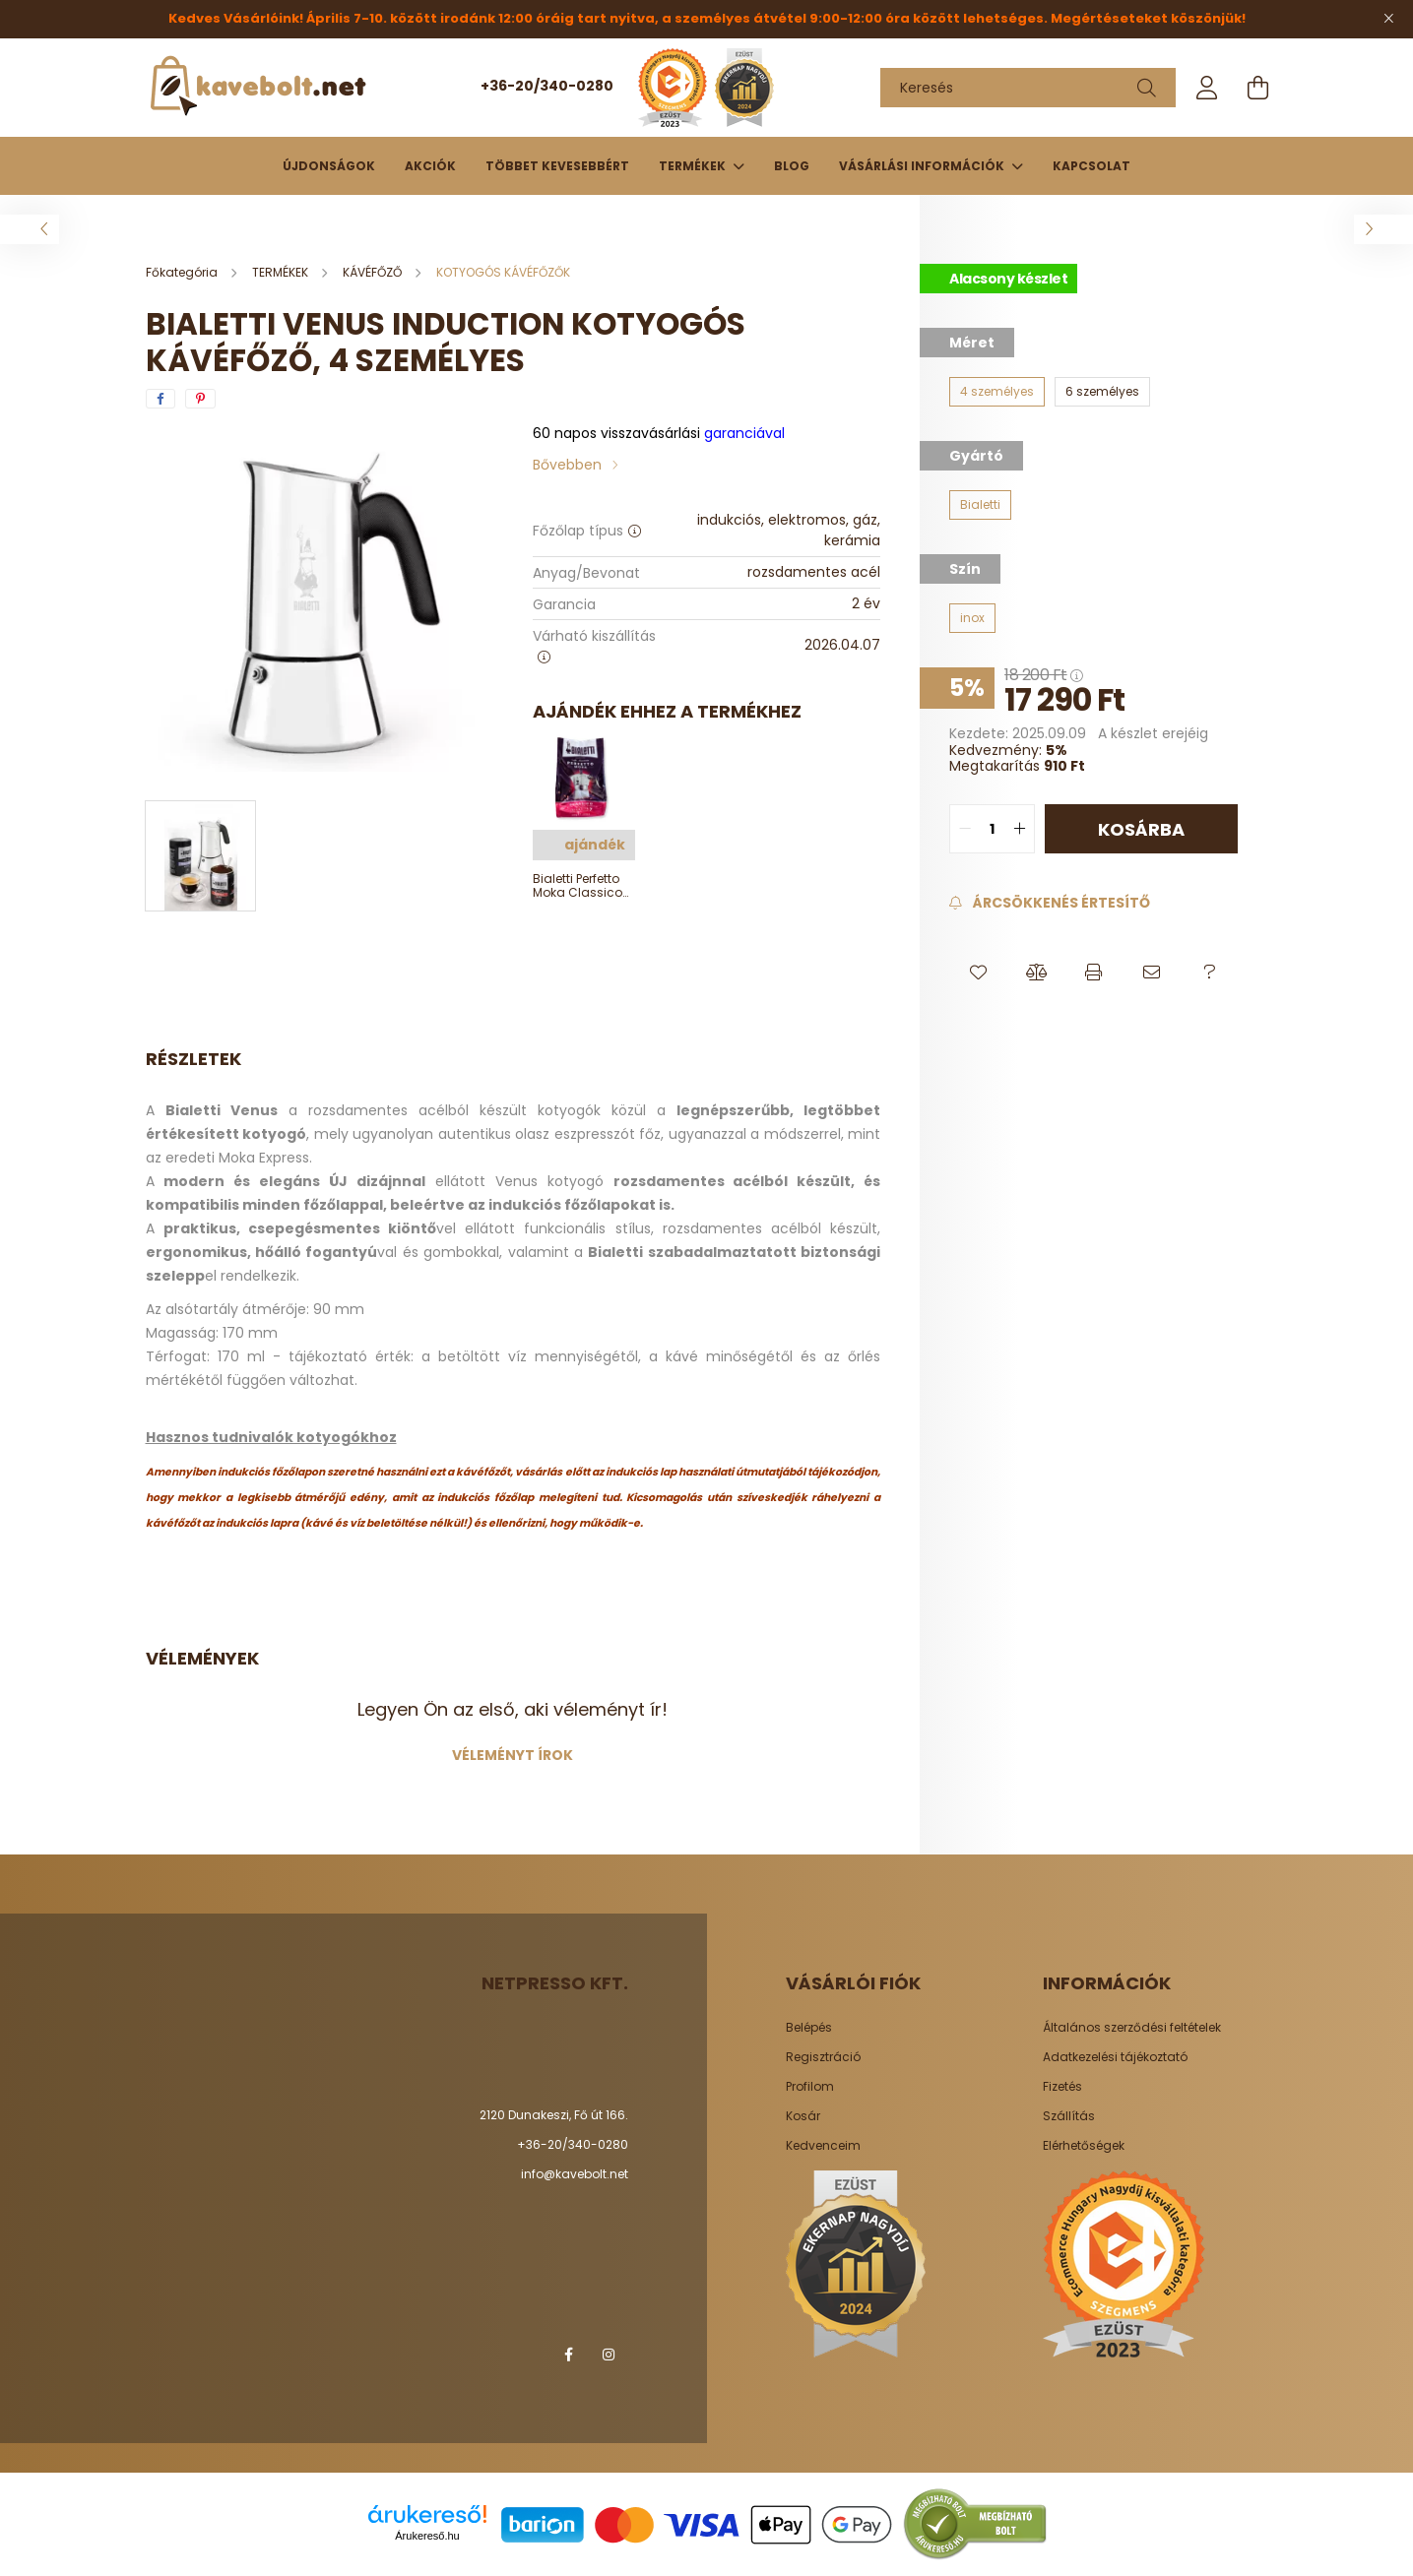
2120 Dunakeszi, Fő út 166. (554, 2114)
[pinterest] (200, 398)
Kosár (803, 2116)
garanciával (659, 433)
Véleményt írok (512, 1755)
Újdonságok (329, 165)
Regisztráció (823, 2057)
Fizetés (1062, 2087)
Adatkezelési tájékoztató (1115, 2057)
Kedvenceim (823, 2146)
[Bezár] (1388, 18)
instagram (608, 2354)
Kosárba (1141, 829)
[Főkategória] (183, 272)
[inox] (972, 618)
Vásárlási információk (923, 165)
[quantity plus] (1019, 829)
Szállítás (1069, 2116)
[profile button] (1207, 87)
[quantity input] (992, 828)
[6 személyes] (1102, 392)
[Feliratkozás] (1049, 903)
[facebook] (160, 398)
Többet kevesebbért (557, 165)
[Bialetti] (980, 505)
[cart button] (1258, 87)
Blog (791, 165)
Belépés (809, 2028)
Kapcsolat (1091, 165)
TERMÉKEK (694, 165)
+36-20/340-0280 (547, 85)
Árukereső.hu (427, 2536)
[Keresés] (1028, 87)
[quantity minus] (965, 829)
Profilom (810, 2087)
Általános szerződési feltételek (1132, 2028)
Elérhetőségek (1083, 2146)
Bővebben (567, 464)
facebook (569, 2354)
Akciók (430, 165)
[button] (978, 972)
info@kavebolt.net (574, 2174)
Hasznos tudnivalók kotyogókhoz (271, 1437)
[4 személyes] (997, 392)
